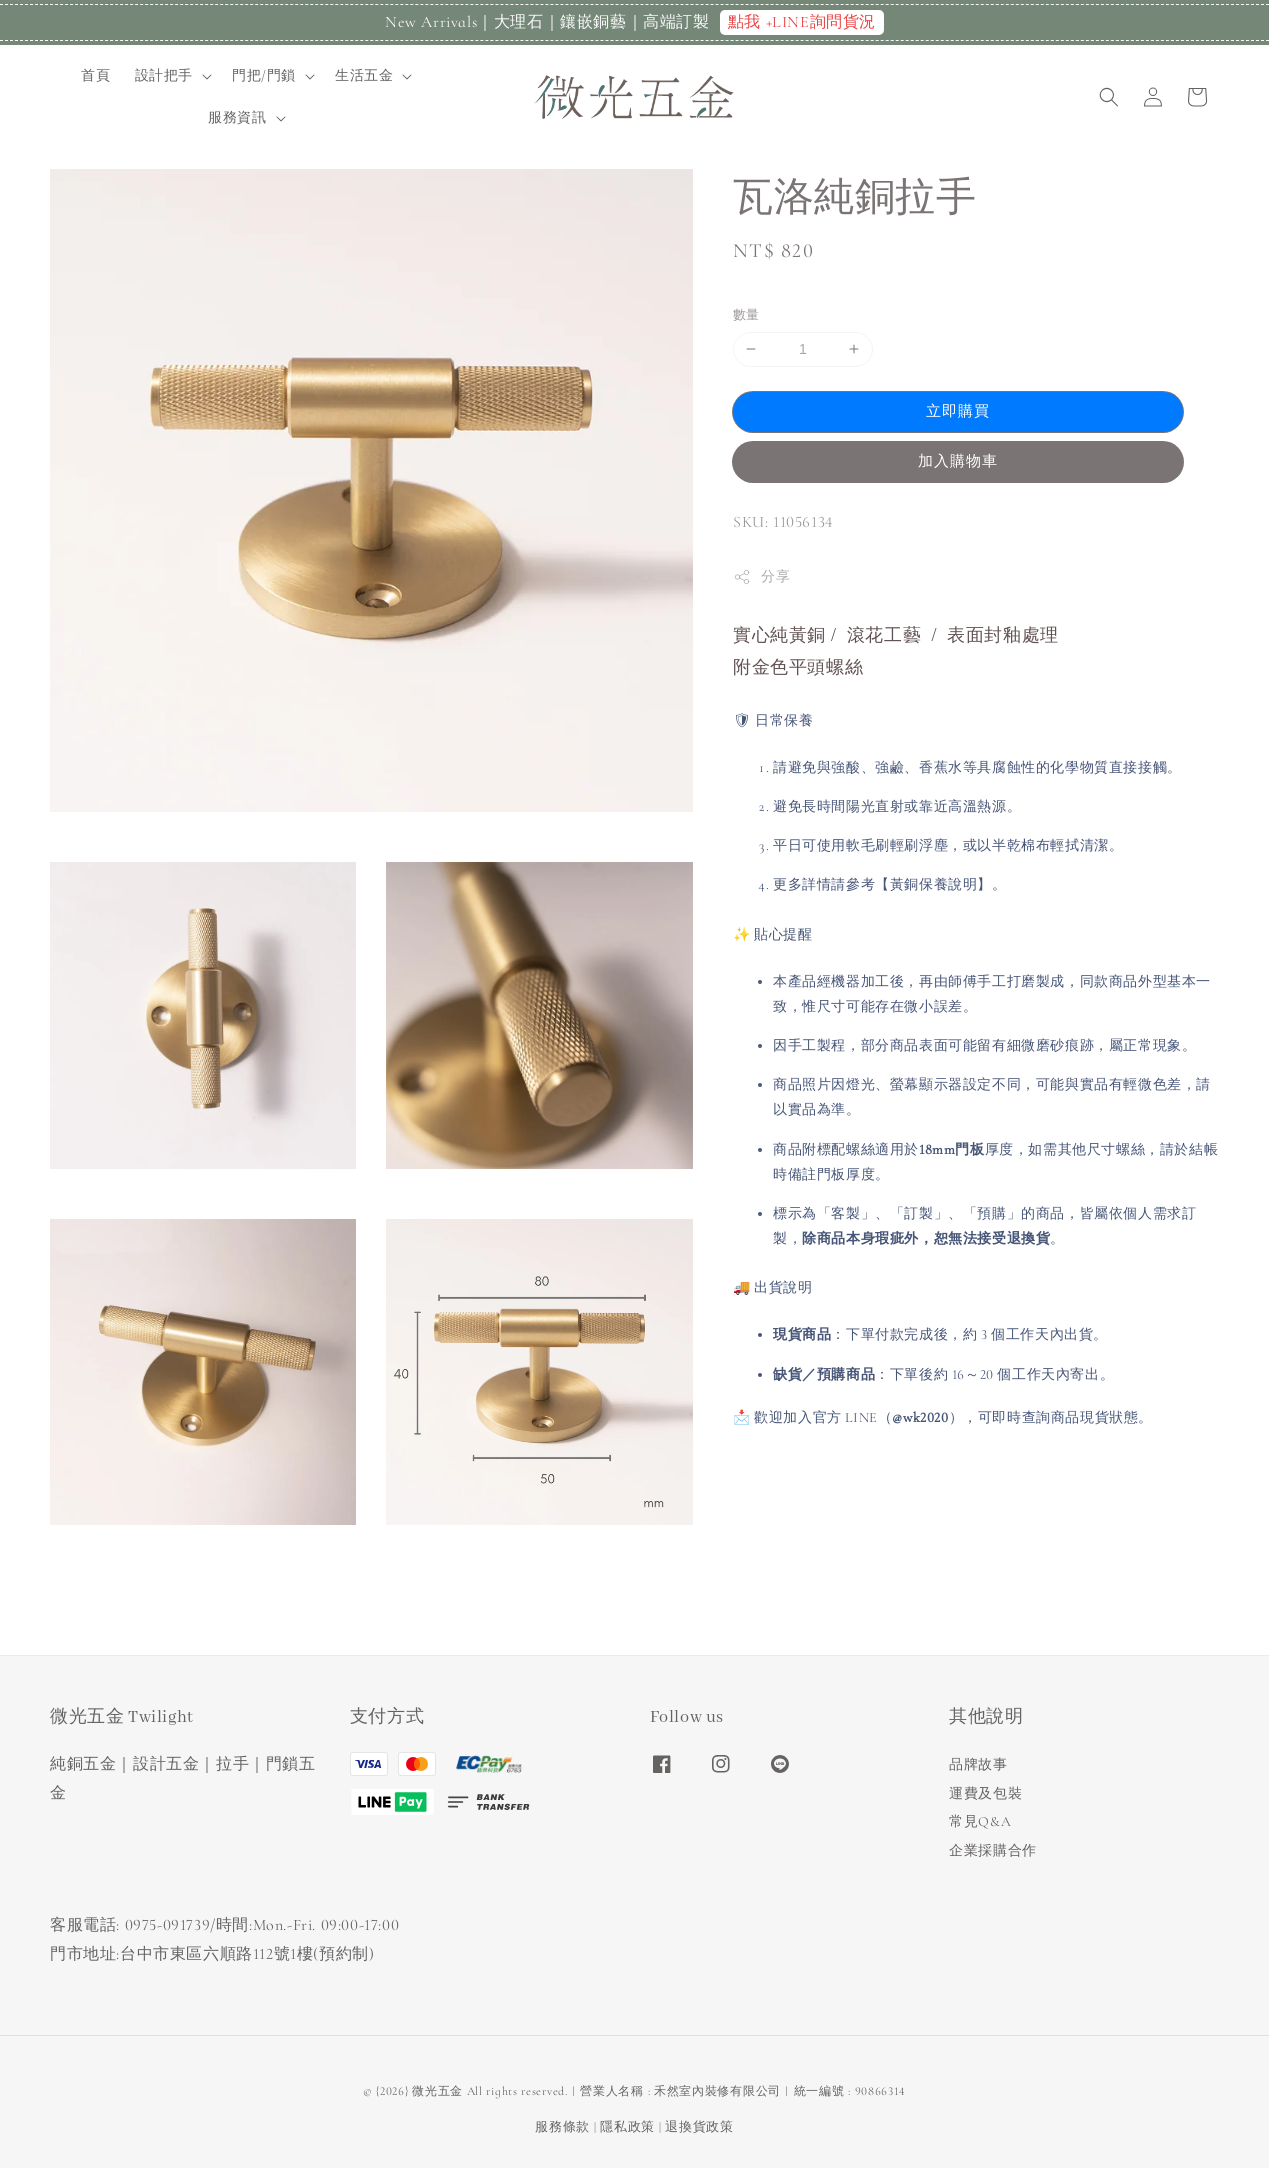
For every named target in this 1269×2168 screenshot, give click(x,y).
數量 (746, 315)
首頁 (95, 75)
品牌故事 (978, 1764)
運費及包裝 (985, 1793)
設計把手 (164, 75)
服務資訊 (237, 117)
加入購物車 (958, 461)
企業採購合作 (993, 1850)
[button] (1109, 97)
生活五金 (364, 75)
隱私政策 (627, 2127)
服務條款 (562, 2127)
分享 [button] (761, 577)
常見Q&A (980, 1821)
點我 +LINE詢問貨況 (802, 22)
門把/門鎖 (264, 75)
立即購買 (958, 411)
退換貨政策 (699, 2127)
